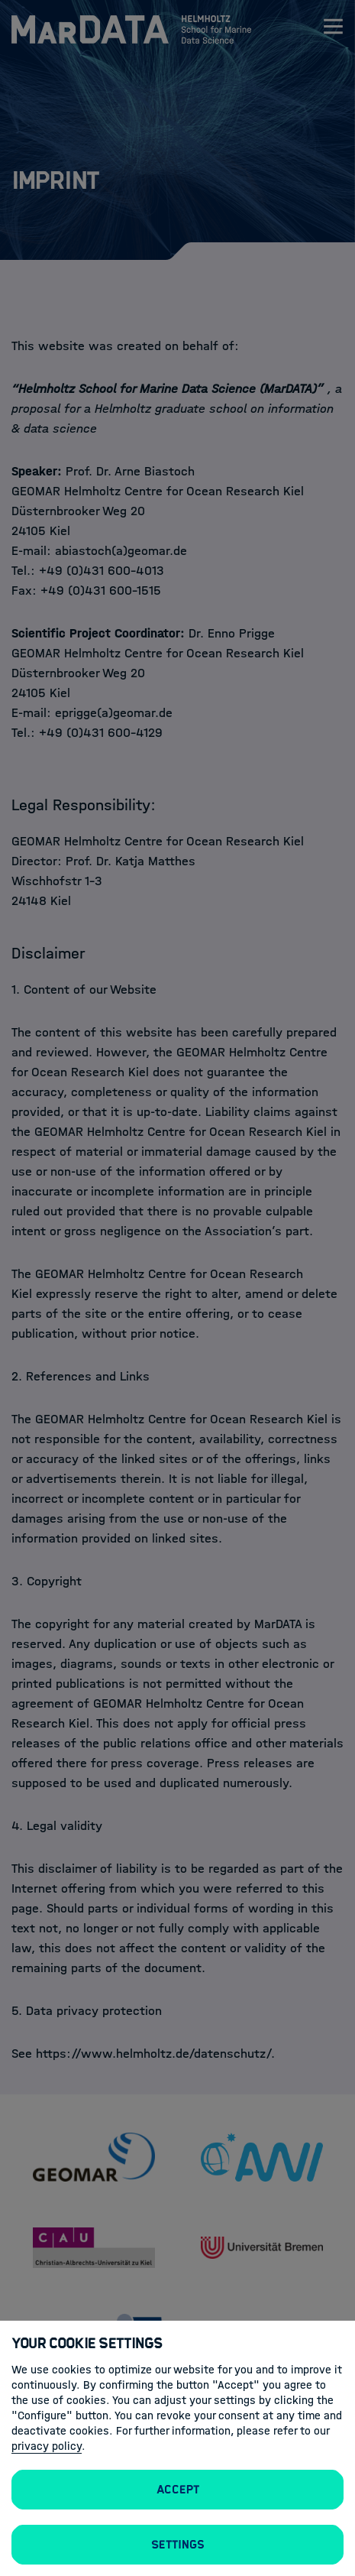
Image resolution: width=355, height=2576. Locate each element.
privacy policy (46, 2446)
